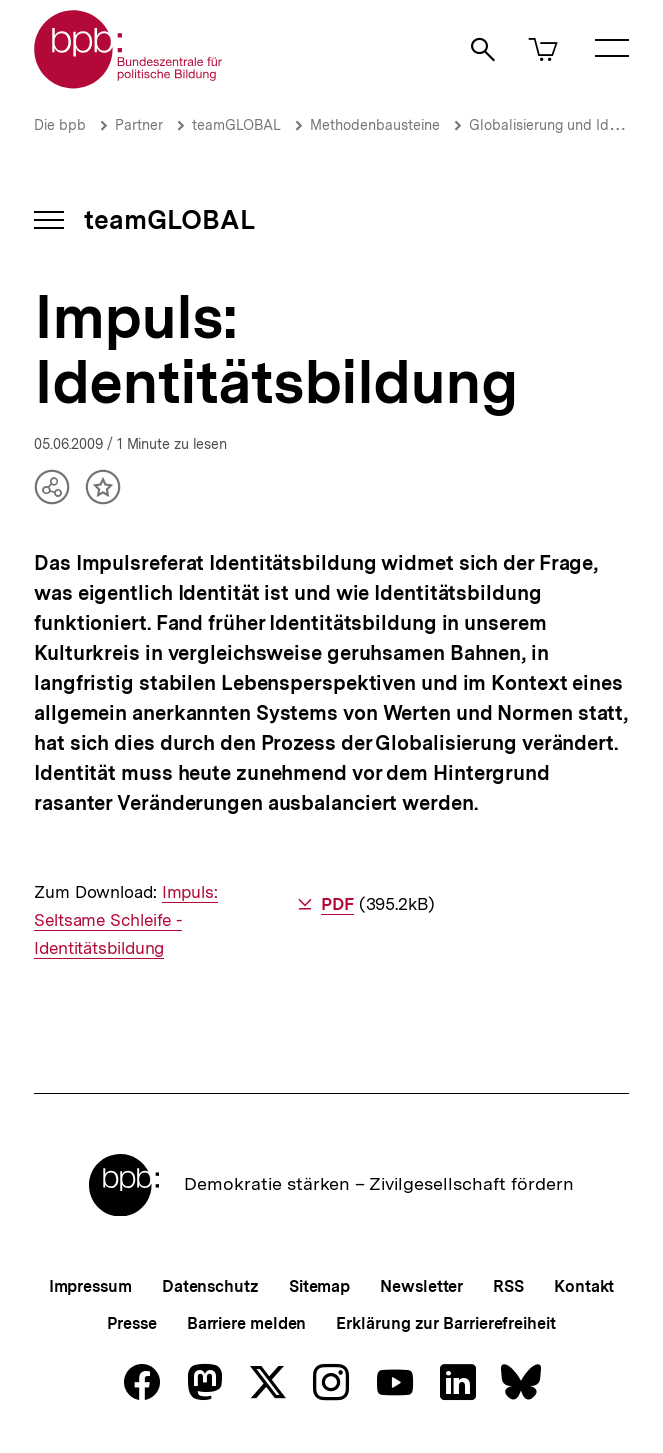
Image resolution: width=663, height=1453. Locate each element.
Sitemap (319, 1286)
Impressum (90, 1286)
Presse (131, 1323)
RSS (508, 1286)
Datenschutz (210, 1286)
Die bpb (60, 125)
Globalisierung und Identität (560, 125)
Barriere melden (247, 1323)
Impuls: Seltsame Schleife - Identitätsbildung (126, 920)
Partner (139, 125)
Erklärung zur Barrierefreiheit (445, 1323)
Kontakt (584, 1286)
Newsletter (421, 1286)
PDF (337, 904)
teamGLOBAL (236, 125)
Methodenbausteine (375, 125)
